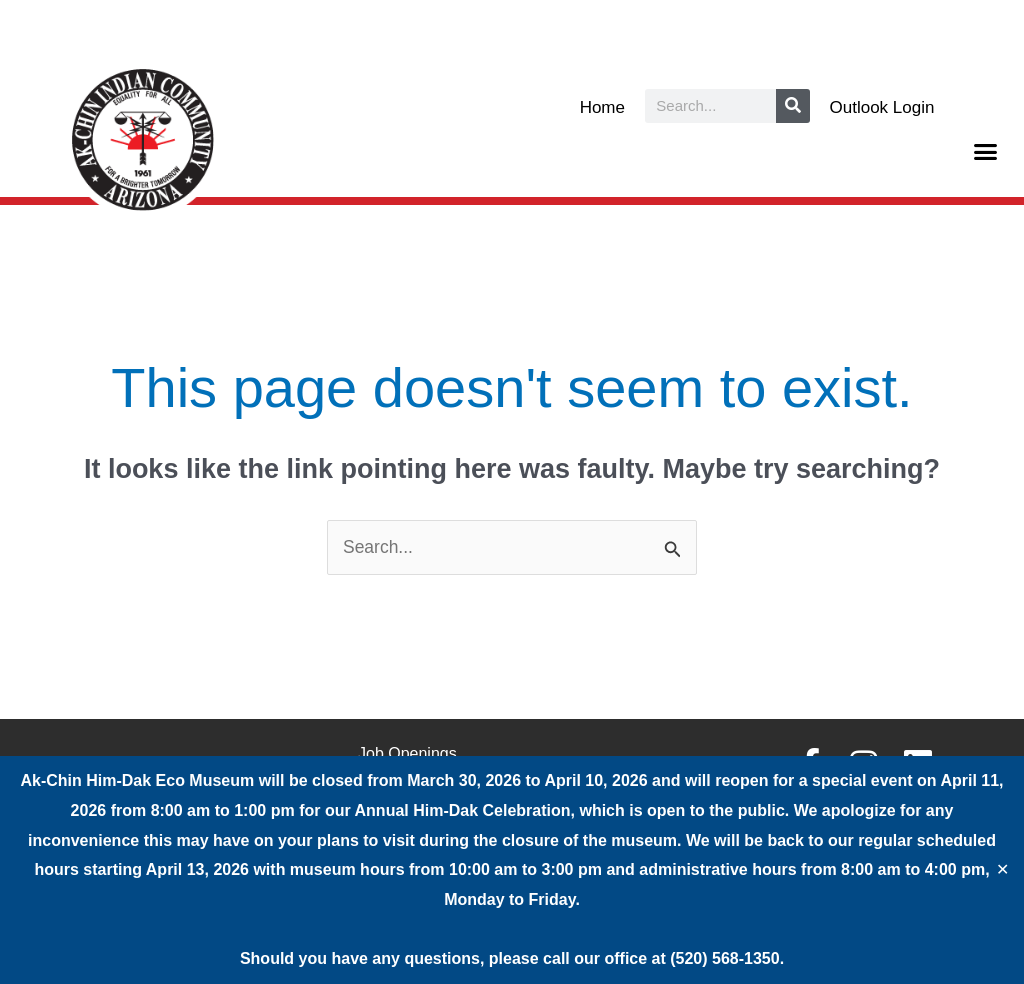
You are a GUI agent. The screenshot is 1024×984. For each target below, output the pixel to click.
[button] (986, 152)
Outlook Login (882, 107)
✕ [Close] (1002, 870)
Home (602, 107)
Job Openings (407, 754)
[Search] (793, 106)
